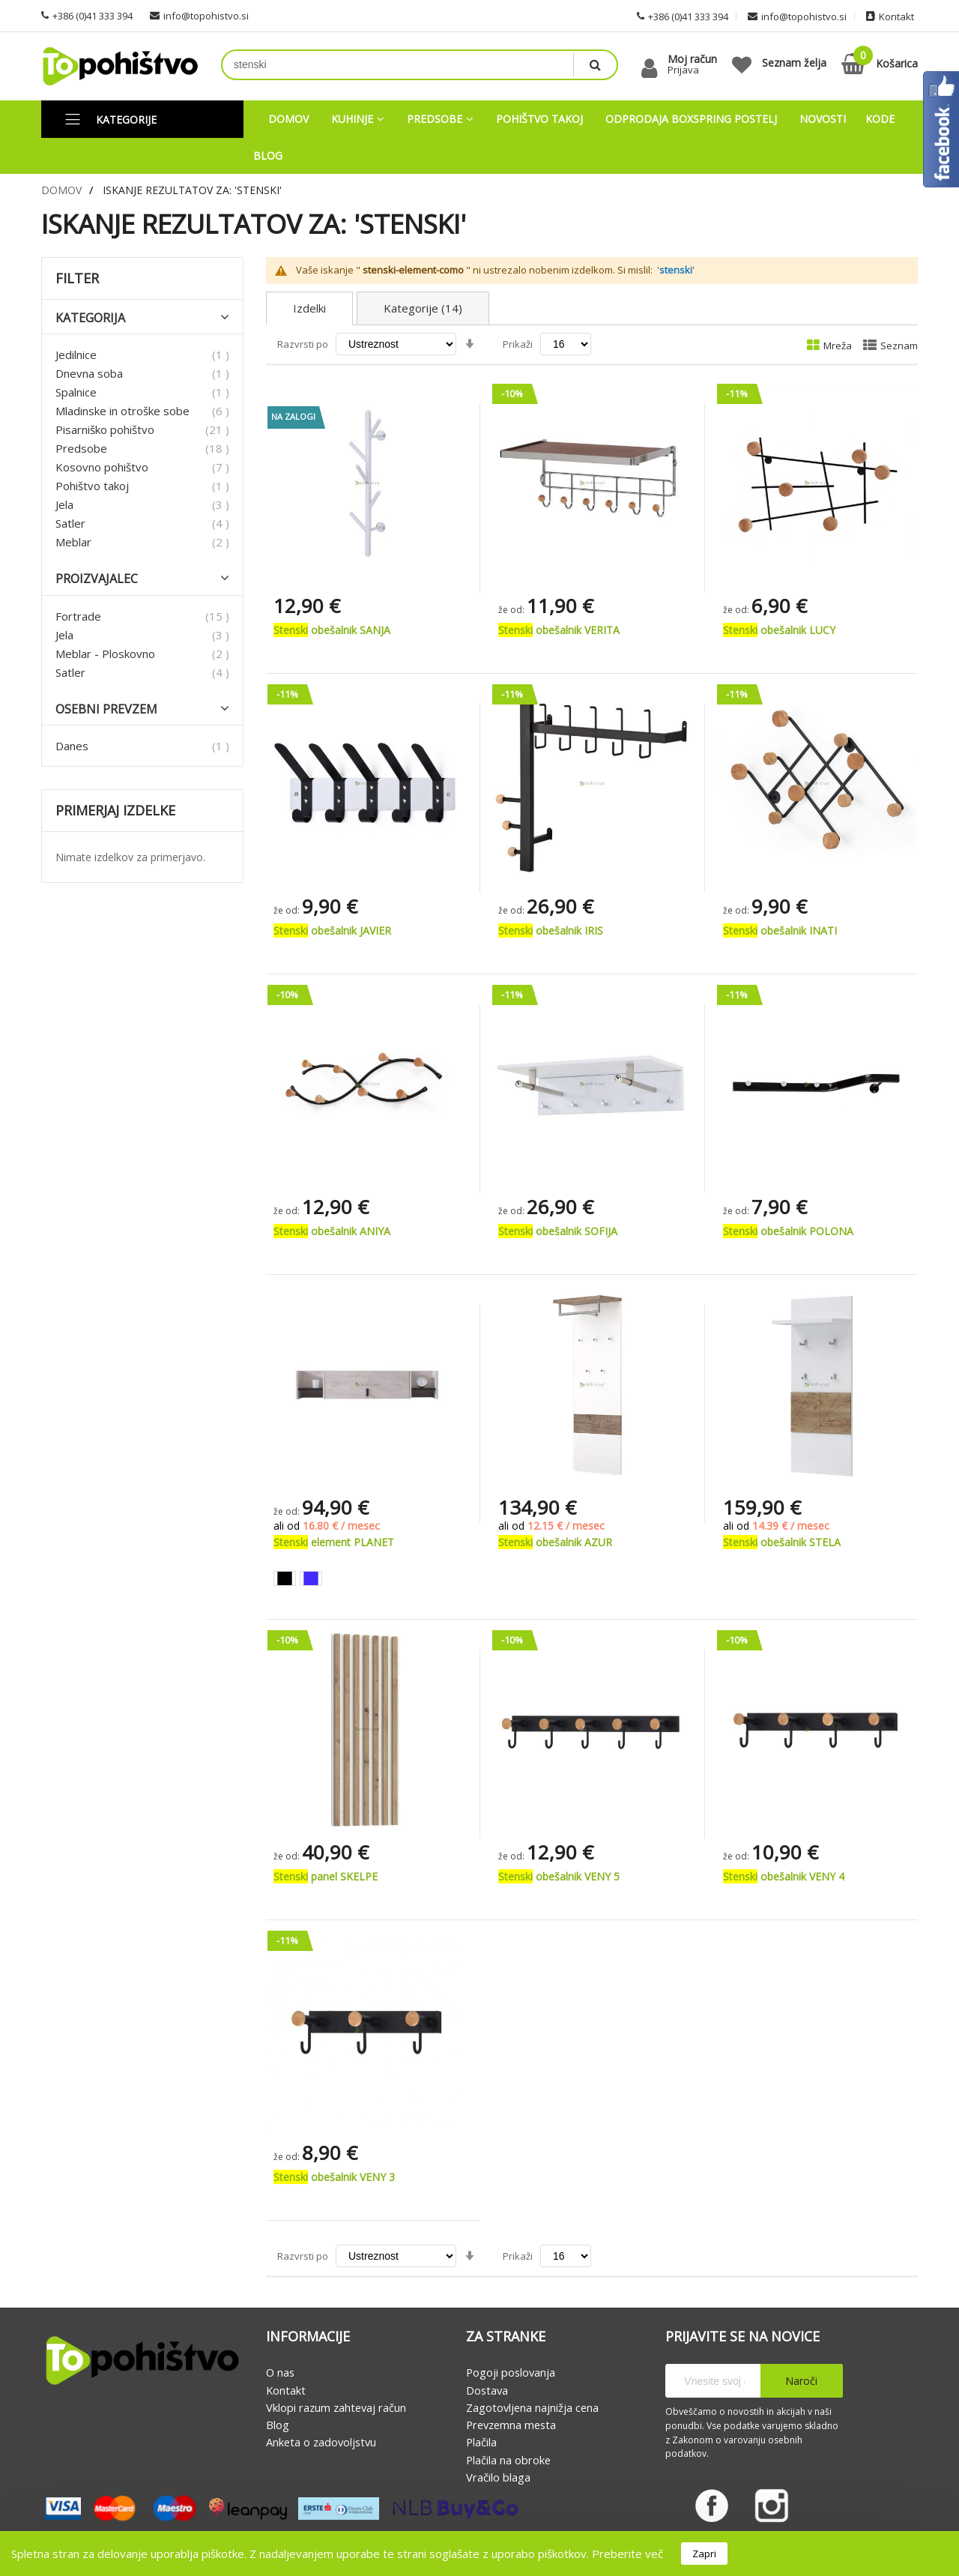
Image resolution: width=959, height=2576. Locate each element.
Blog (277, 2424)
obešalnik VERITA (559, 630)
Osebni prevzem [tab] (106, 709)
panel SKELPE (325, 1876)
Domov (61, 190)
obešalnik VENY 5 (559, 1876)
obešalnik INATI (780, 930)
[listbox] (367, 1580)
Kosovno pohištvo (101, 466)
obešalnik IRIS (550, 930)
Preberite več (627, 2553)
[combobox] (398, 65)
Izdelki (309, 308)
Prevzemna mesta (511, 2424)
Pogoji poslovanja (510, 2372)
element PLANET (333, 1542)
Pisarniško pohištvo (104, 429)
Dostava (487, 2390)
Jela (64, 504)
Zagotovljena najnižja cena (532, 2407)
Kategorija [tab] (90, 318)
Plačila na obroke (508, 2459)
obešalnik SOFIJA (557, 1231)
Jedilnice (76, 354)
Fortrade (78, 616)
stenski (675, 270)
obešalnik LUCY (779, 630)
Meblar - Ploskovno (105, 653)
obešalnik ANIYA (331, 1231)
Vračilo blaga (498, 2477)
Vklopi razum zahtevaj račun (336, 2407)
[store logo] (120, 66)
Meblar (73, 541)
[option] (284, 1578)
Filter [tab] (77, 279)
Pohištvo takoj (92, 485)
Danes (71, 746)
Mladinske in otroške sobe (122, 410)
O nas (280, 2372)
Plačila (481, 2442)
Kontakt (286, 2390)
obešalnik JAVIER (332, 930)
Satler (70, 523)
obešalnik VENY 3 (334, 2177)
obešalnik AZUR (555, 1542)
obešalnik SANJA (331, 630)
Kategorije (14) (423, 308)
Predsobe (81, 448)
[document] (479, 2553)
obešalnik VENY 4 (783, 1876)
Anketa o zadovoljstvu (321, 2442)
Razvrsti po (302, 344)
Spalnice (76, 391)
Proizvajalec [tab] (96, 579)
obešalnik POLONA (788, 1231)
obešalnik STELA (782, 1542)
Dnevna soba (89, 373)
